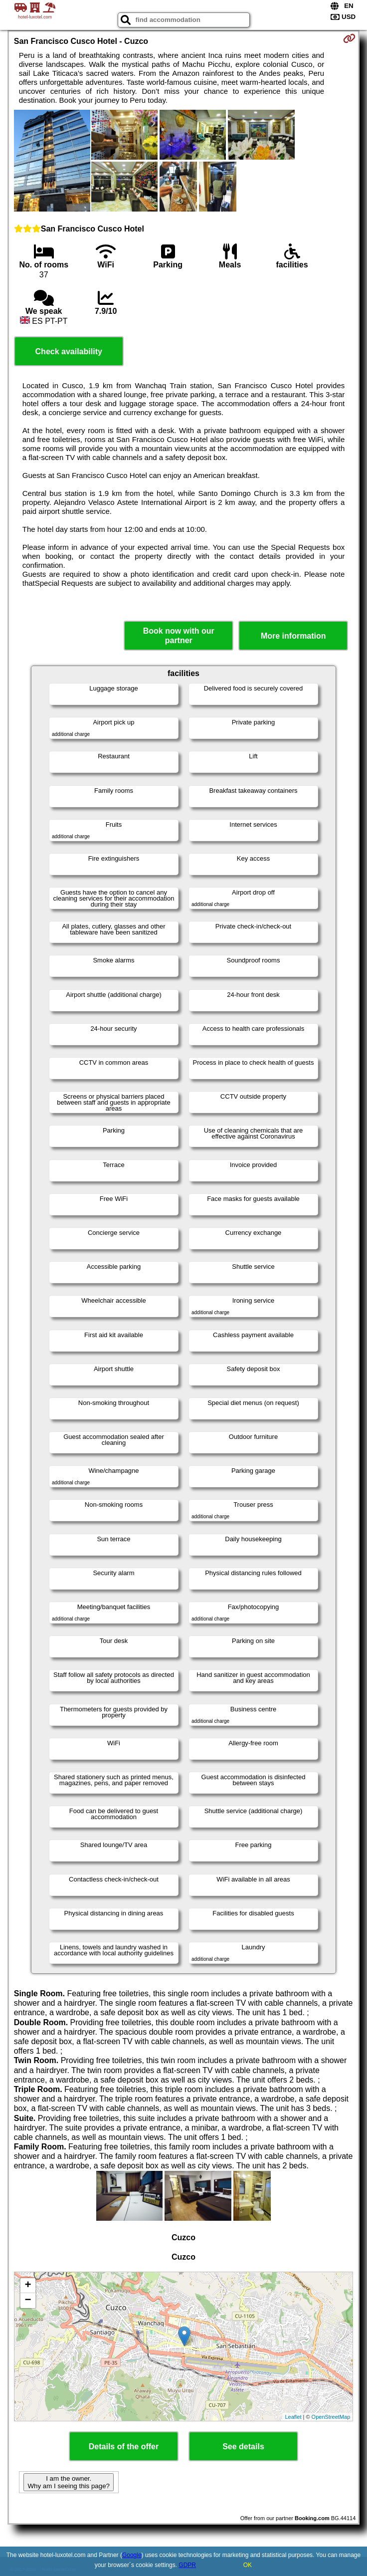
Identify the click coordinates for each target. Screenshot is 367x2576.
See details (243, 2446)
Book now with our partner (178, 636)
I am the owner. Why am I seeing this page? (68, 2482)
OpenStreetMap (331, 2417)
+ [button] (28, 2285)
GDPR (187, 2565)
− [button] (28, 2300)
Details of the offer (124, 2446)
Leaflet (293, 2417)
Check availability (68, 351)
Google (132, 2555)
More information (293, 636)
